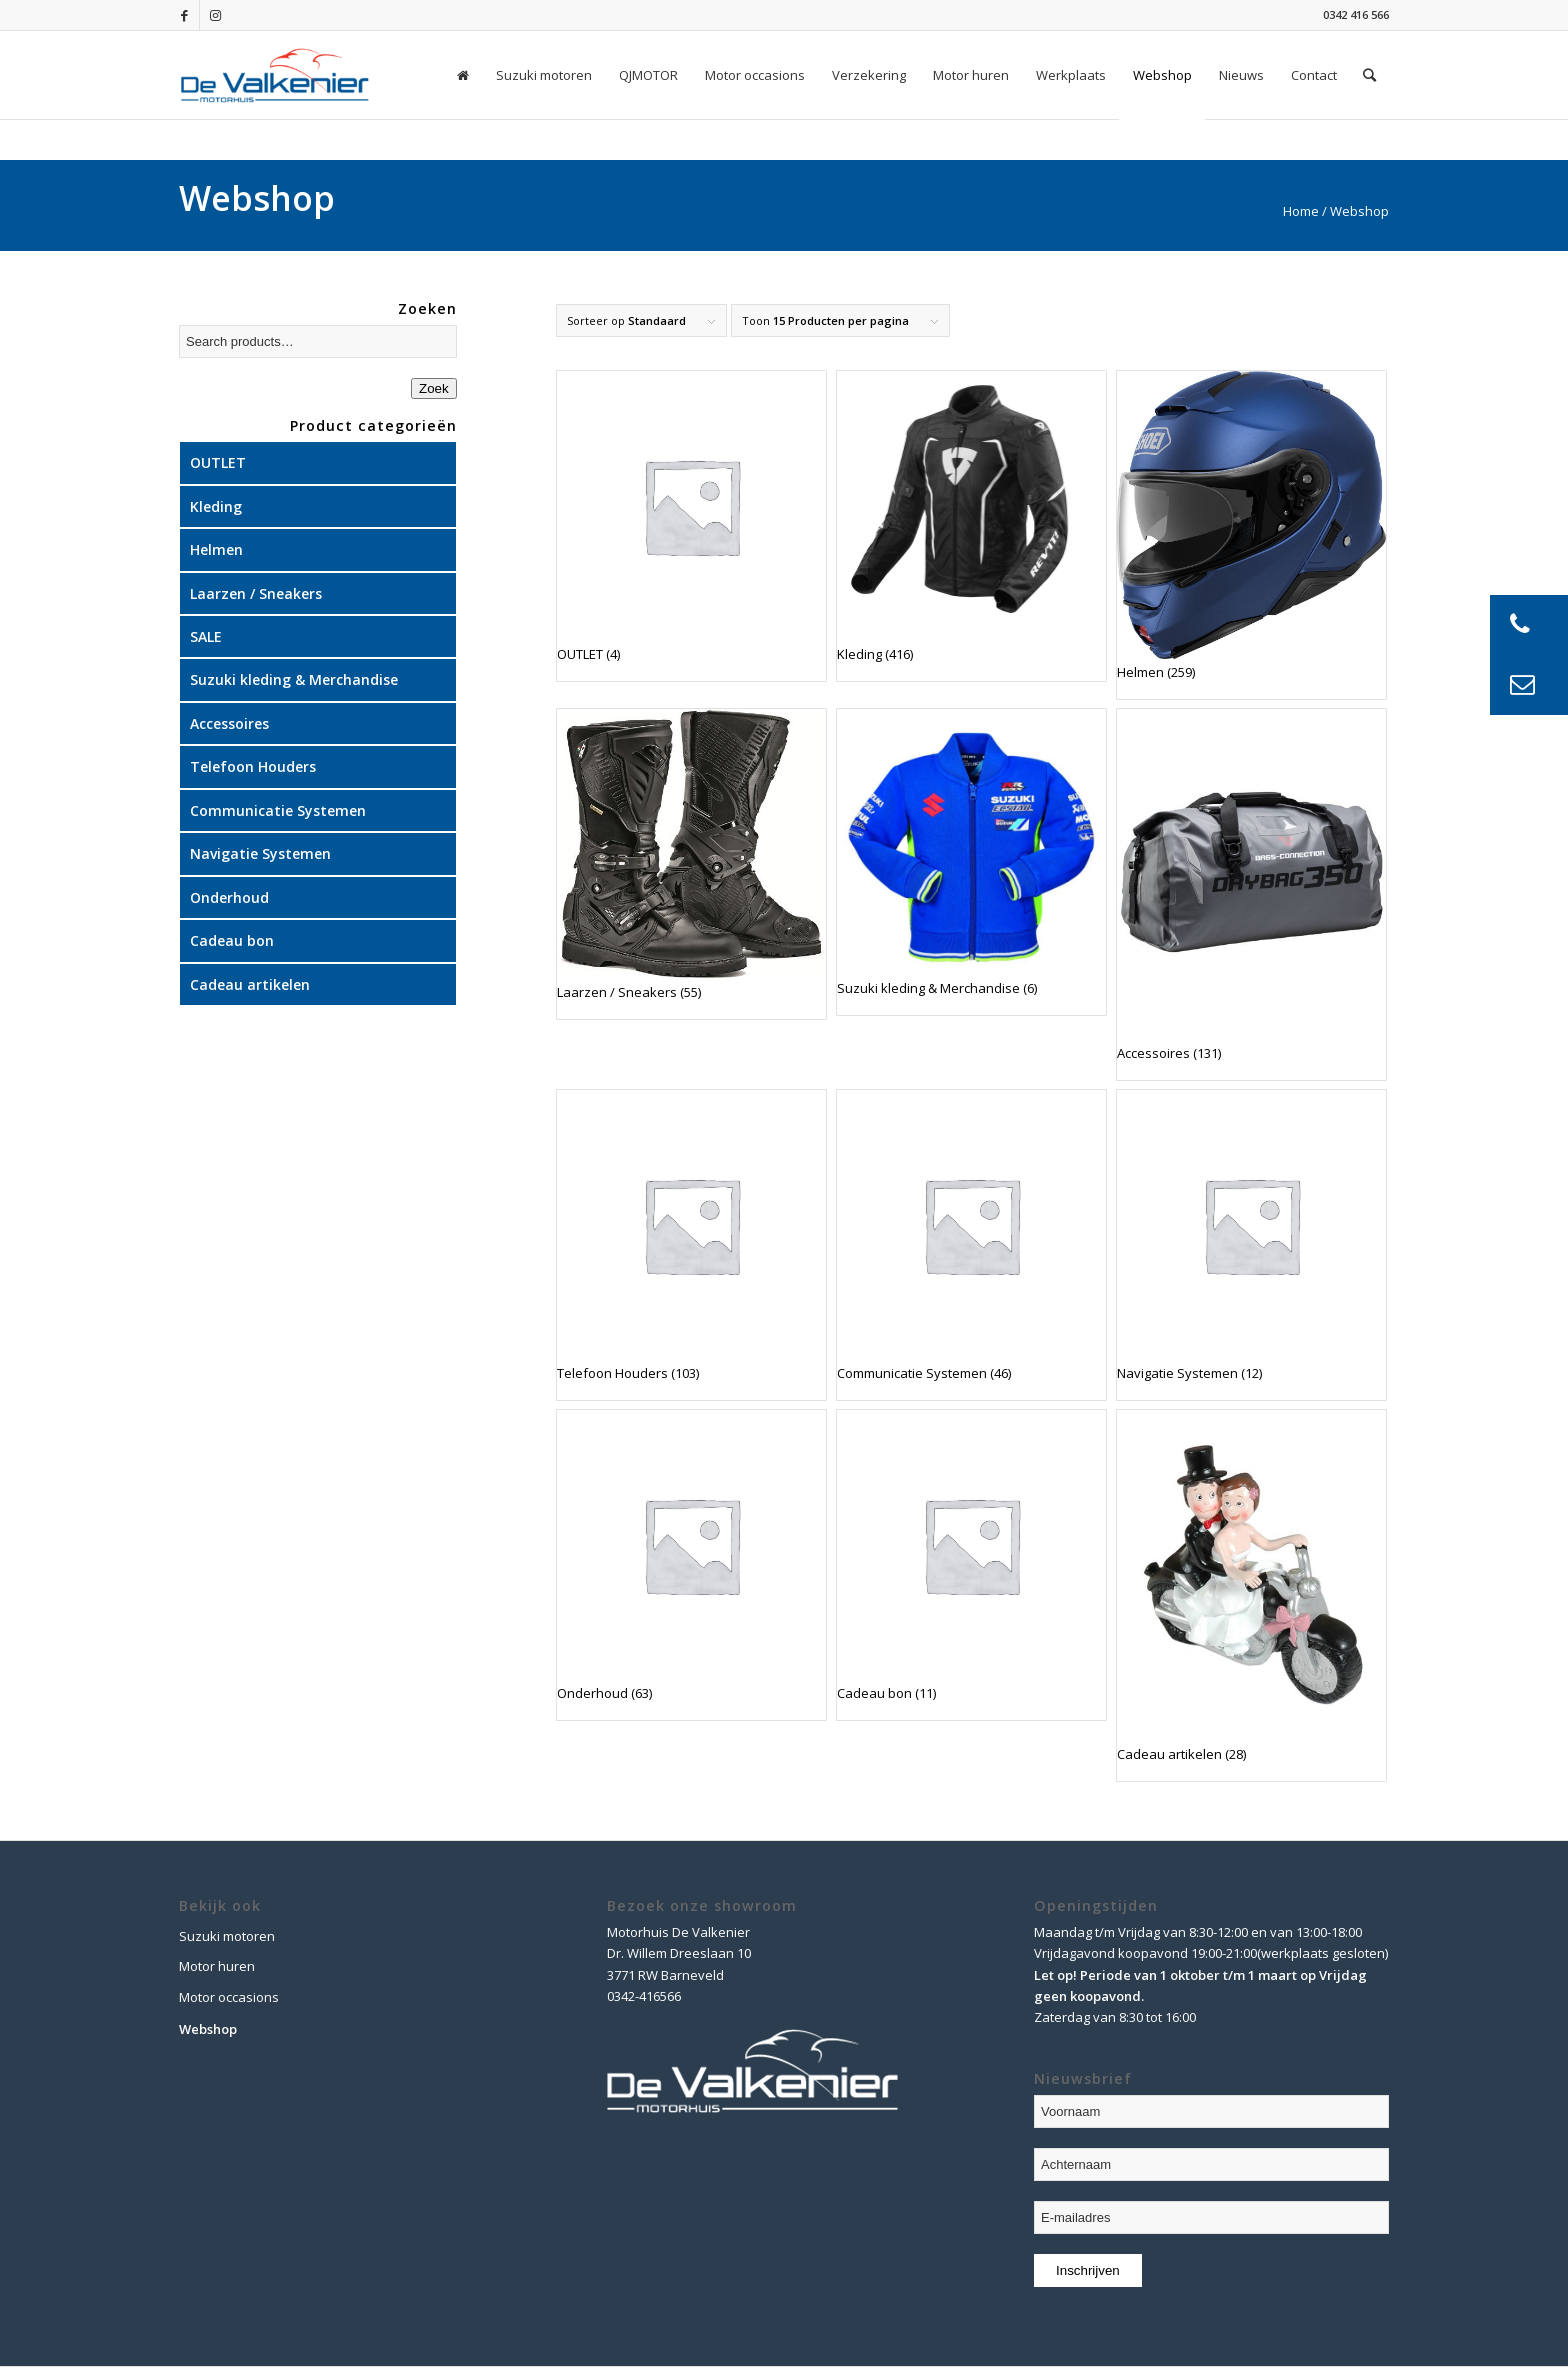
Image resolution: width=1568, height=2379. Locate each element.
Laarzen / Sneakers (256, 593)
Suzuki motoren (227, 1936)
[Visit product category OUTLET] (692, 526)
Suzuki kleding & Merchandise (294, 679)
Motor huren (217, 1966)
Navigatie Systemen (260, 853)
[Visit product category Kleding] (972, 526)
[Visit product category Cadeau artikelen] (1252, 1595)
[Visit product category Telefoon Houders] (692, 1245)
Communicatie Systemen (278, 810)
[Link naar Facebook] (184, 15)
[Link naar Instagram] (215, 15)
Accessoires (229, 723)
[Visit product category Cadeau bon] (972, 1565)
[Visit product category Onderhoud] (692, 1565)
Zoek (434, 388)
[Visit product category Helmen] (1252, 534)
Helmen (216, 549)
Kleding (216, 506)
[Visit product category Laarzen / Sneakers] (692, 864)
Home (1301, 211)
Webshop (208, 2029)
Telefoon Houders (253, 766)
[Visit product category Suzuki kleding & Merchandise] (972, 862)
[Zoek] (1369, 75)
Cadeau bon (232, 940)
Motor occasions (229, 1997)
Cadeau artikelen (250, 984)
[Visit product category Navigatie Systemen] (1252, 1245)
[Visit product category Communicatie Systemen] (972, 1245)
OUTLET (218, 462)
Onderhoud (229, 897)
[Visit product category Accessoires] (1252, 894)
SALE (206, 636)
